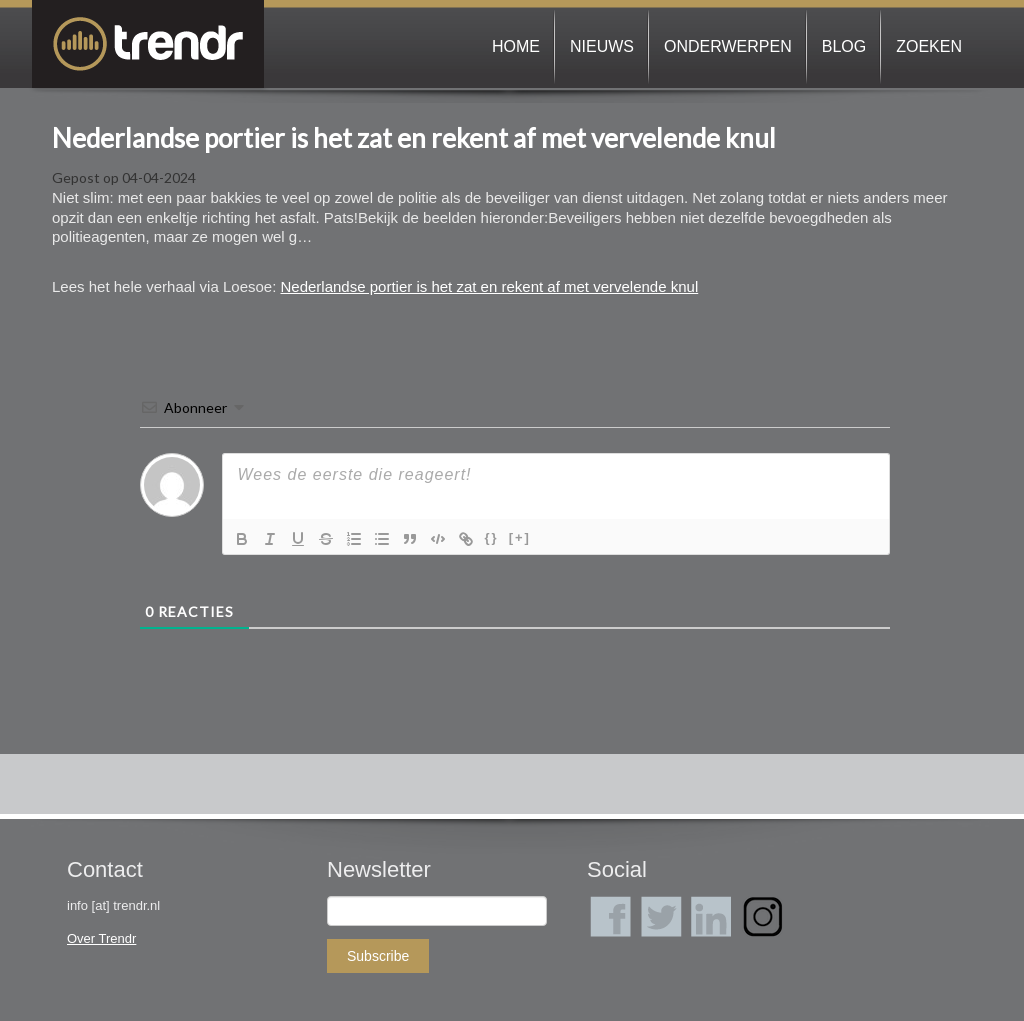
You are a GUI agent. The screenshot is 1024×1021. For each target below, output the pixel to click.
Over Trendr (101, 938)
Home (516, 46)
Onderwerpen (728, 46)
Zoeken (929, 46)
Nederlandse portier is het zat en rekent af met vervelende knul (414, 138)
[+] (520, 537)
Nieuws (602, 46)
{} (492, 537)
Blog (844, 46)
